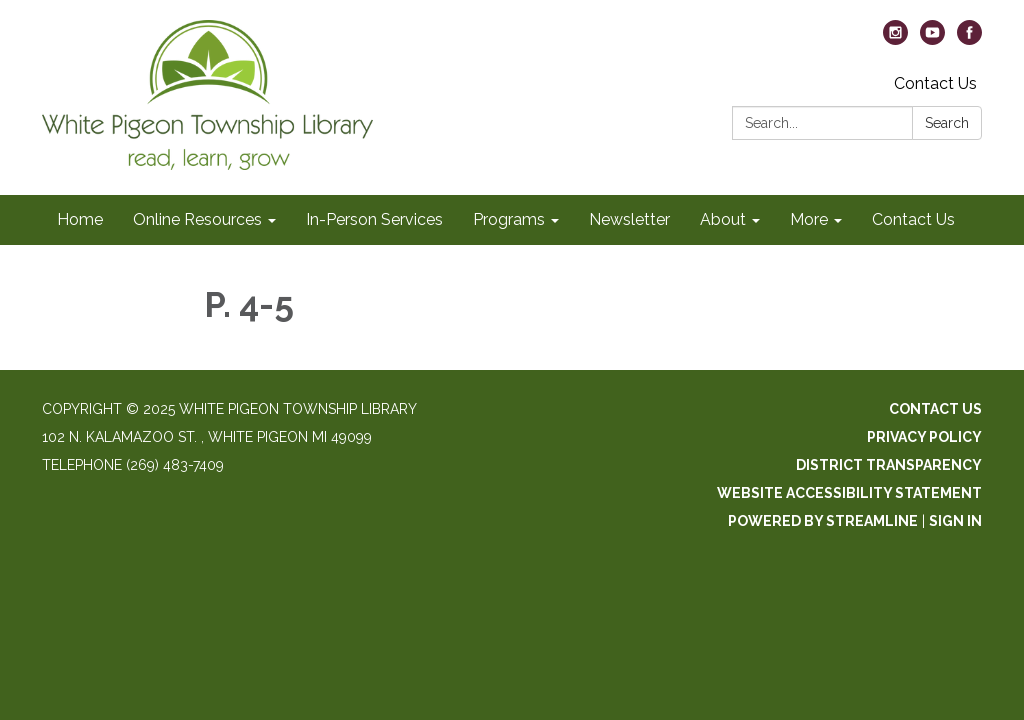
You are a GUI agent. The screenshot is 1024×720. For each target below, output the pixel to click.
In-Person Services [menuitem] (374, 219)
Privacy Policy (924, 437)
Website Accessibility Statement (849, 493)
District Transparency (889, 465)
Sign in (955, 521)
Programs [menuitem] (509, 219)
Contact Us (935, 83)
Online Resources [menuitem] (197, 219)
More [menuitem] (809, 219)
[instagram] (895, 39)
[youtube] (932, 39)
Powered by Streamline (823, 521)
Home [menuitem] (80, 219)
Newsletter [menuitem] (629, 219)
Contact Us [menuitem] (913, 219)
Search (947, 123)
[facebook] (969, 39)
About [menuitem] (723, 219)
